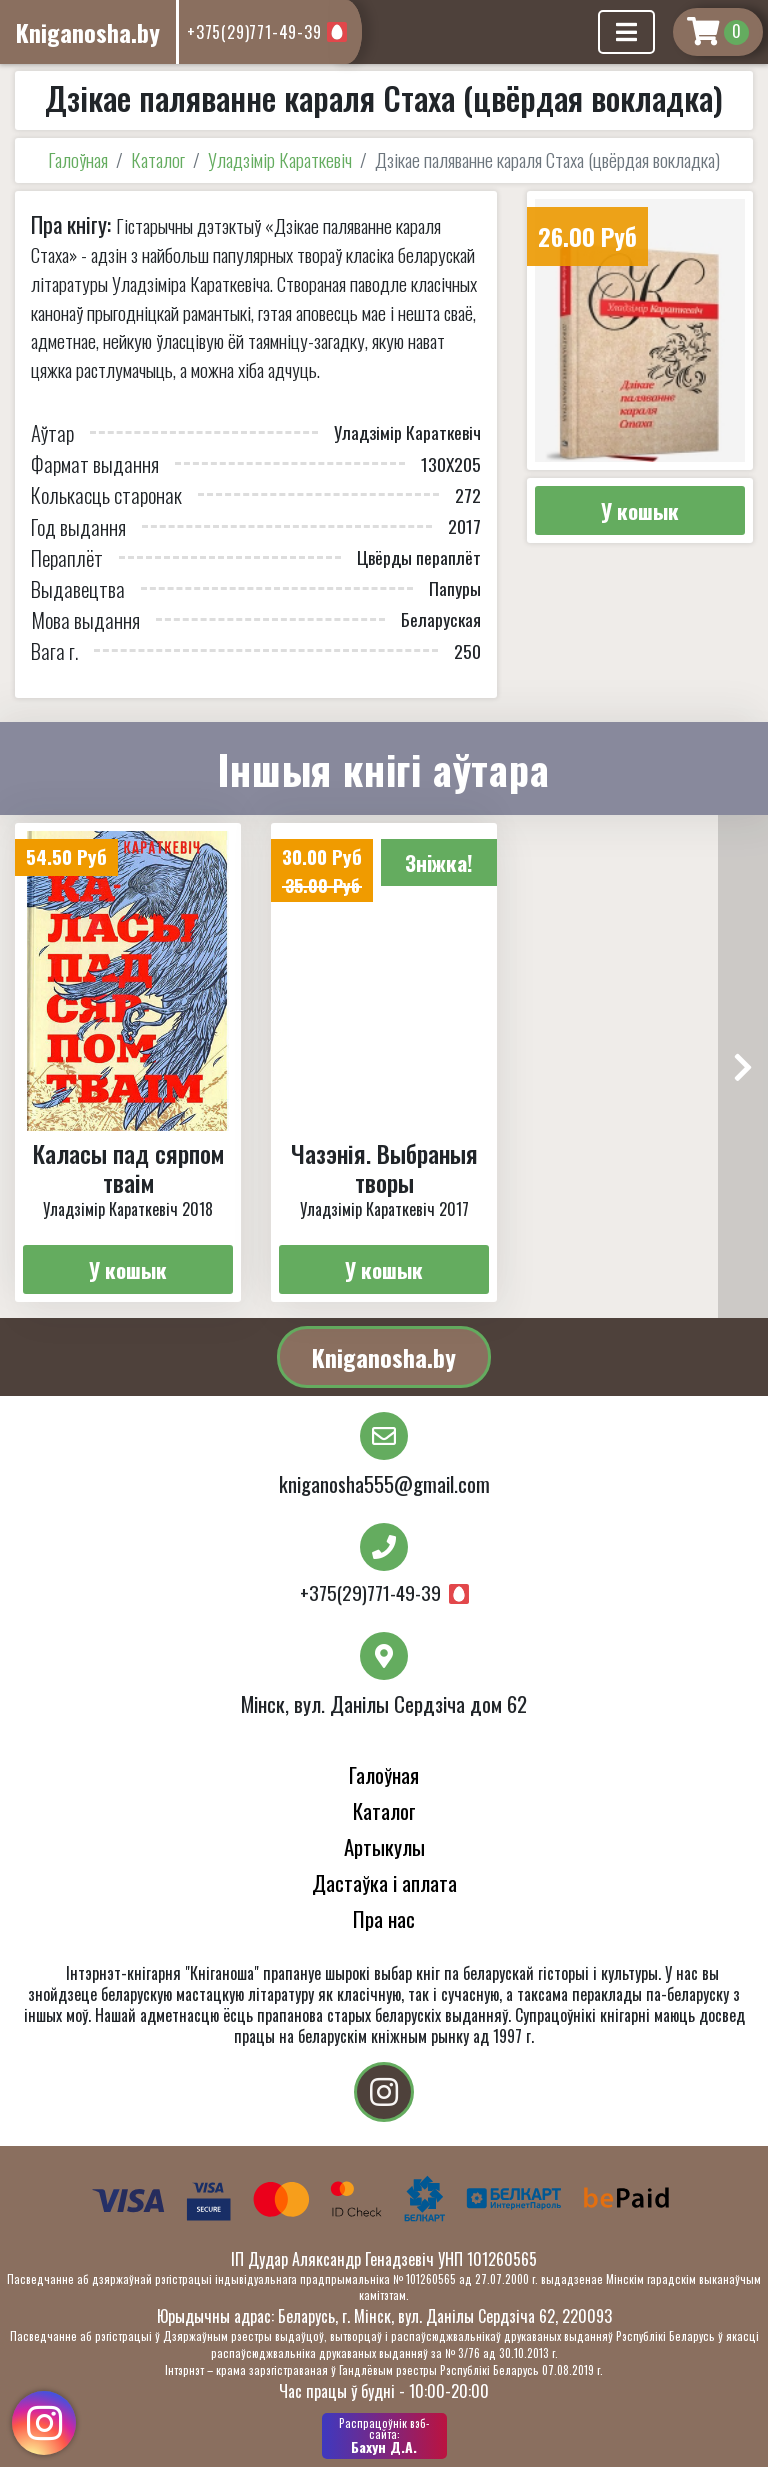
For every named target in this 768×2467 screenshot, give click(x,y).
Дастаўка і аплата (384, 1882)
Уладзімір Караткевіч (280, 159)
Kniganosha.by (384, 1357)
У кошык (640, 510)
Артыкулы (384, 1846)
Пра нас (384, 1918)
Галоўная (78, 159)
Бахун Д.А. (384, 2436)
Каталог (158, 159)
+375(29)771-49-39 (254, 32)
